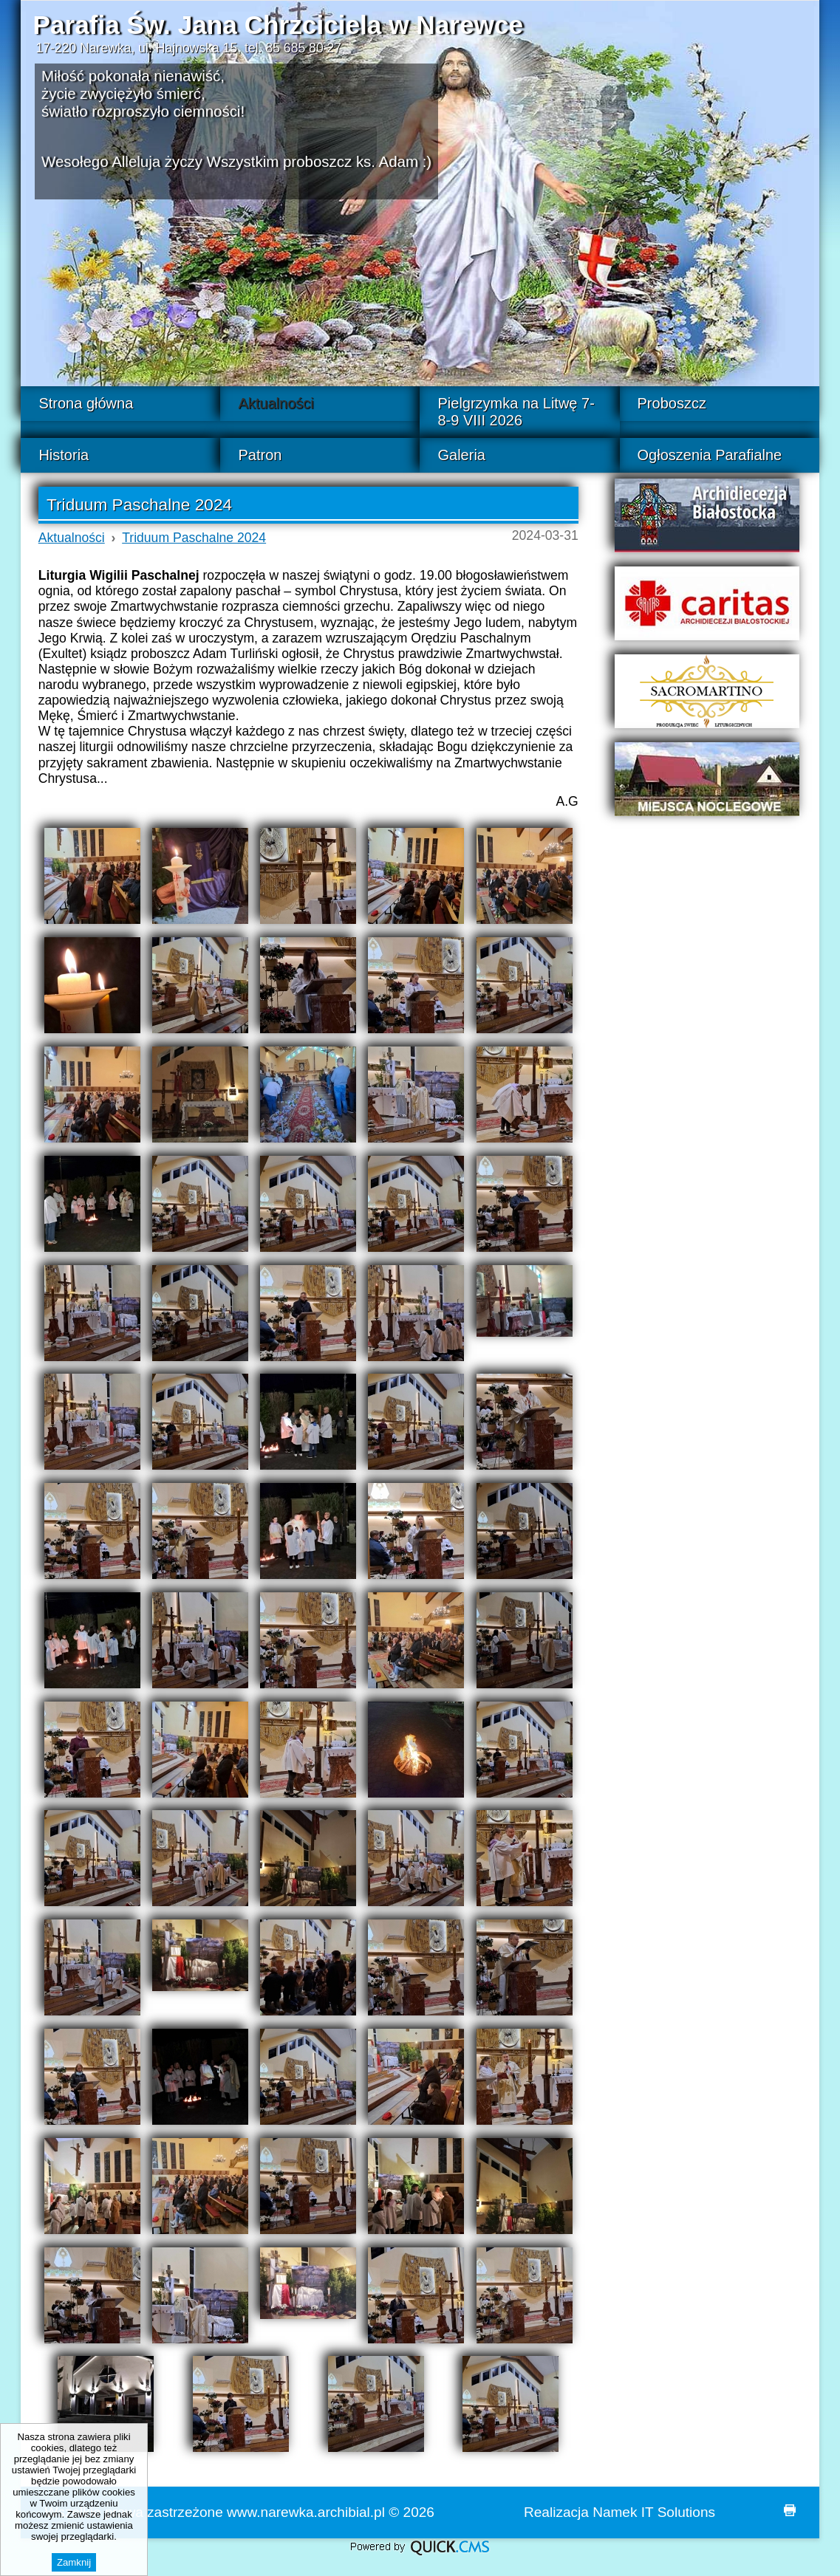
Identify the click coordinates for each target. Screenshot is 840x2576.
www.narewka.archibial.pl (306, 2512)
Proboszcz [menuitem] (672, 403)
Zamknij (74, 2562)
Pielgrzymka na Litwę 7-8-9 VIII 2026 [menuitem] (515, 411)
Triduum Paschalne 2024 (194, 537)
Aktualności (71, 537)
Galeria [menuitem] (461, 455)
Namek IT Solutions (654, 2512)
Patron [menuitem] (259, 455)
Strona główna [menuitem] (85, 403)
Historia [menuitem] (63, 455)
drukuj (790, 2510)
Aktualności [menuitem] (275, 403)
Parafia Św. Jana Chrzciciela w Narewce (278, 24)
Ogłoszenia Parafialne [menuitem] (710, 455)
